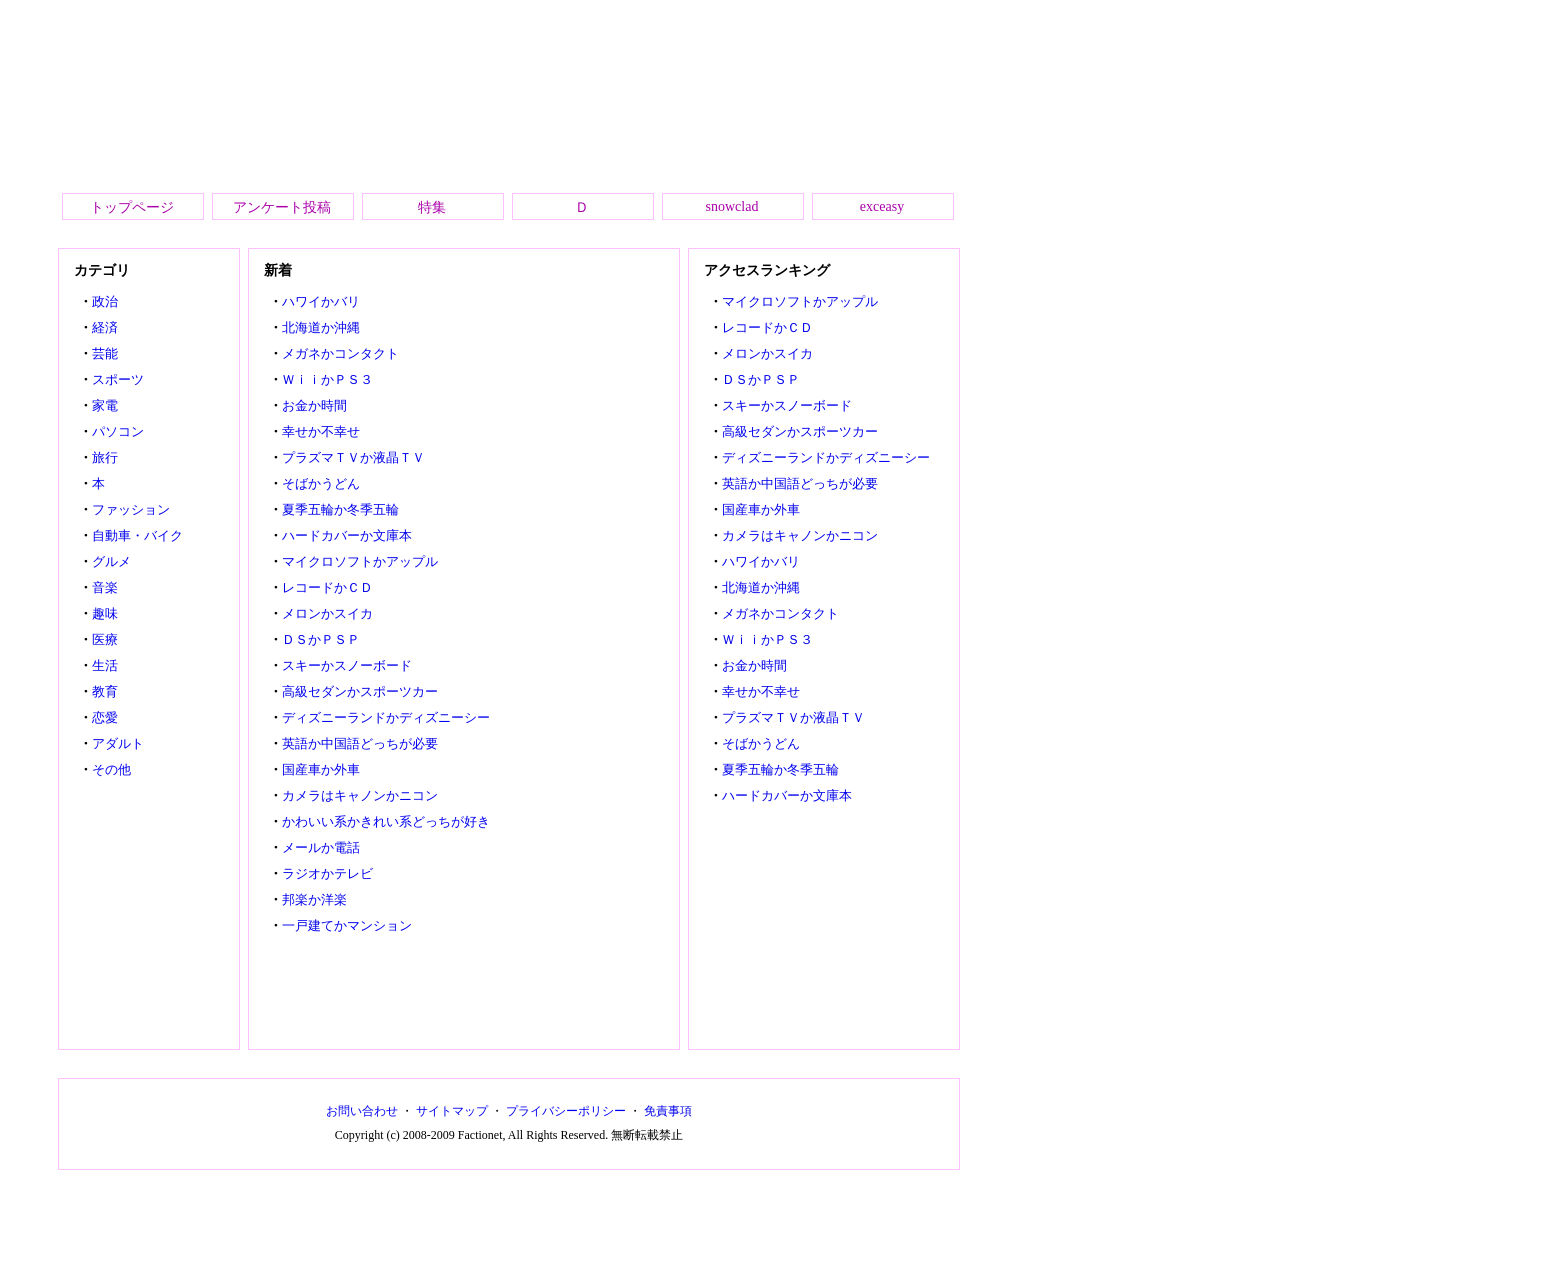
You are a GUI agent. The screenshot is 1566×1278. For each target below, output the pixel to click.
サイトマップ (452, 1111)
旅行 (105, 457)
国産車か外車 (321, 769)
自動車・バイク (137, 535)
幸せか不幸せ (321, 431)
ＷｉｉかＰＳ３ (327, 379)
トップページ (132, 207)
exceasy (882, 206)
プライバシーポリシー (566, 1111)
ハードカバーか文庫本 (347, 535)
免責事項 (668, 1111)
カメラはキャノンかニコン (360, 795)
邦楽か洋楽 (314, 899)
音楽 (105, 587)
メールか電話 (321, 847)
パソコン (118, 431)
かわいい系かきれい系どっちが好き (386, 821)
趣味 (105, 613)
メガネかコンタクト (340, 353)
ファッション (131, 509)
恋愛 (105, 717)
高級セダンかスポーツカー (360, 691)
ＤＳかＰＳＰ (321, 639)
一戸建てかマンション (347, 925)
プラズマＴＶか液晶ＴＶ (353, 457)
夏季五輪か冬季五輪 (340, 509)
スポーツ (118, 379)
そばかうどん (321, 483)
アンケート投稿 (282, 207)
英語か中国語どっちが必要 (360, 743)
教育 (105, 691)
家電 (105, 405)
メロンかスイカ (327, 613)
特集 (432, 207)
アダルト (118, 743)
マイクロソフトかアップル (360, 561)
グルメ (111, 561)
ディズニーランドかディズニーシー (386, 717)
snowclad (732, 206)
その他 (111, 769)
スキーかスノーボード (347, 665)
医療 (105, 639)
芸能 (105, 353)
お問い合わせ (362, 1111)
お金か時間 (314, 405)
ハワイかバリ (321, 301)
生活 (105, 665)
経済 (105, 327)
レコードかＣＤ (327, 587)
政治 (105, 301)
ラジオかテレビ (327, 873)
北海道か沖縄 (321, 327)
